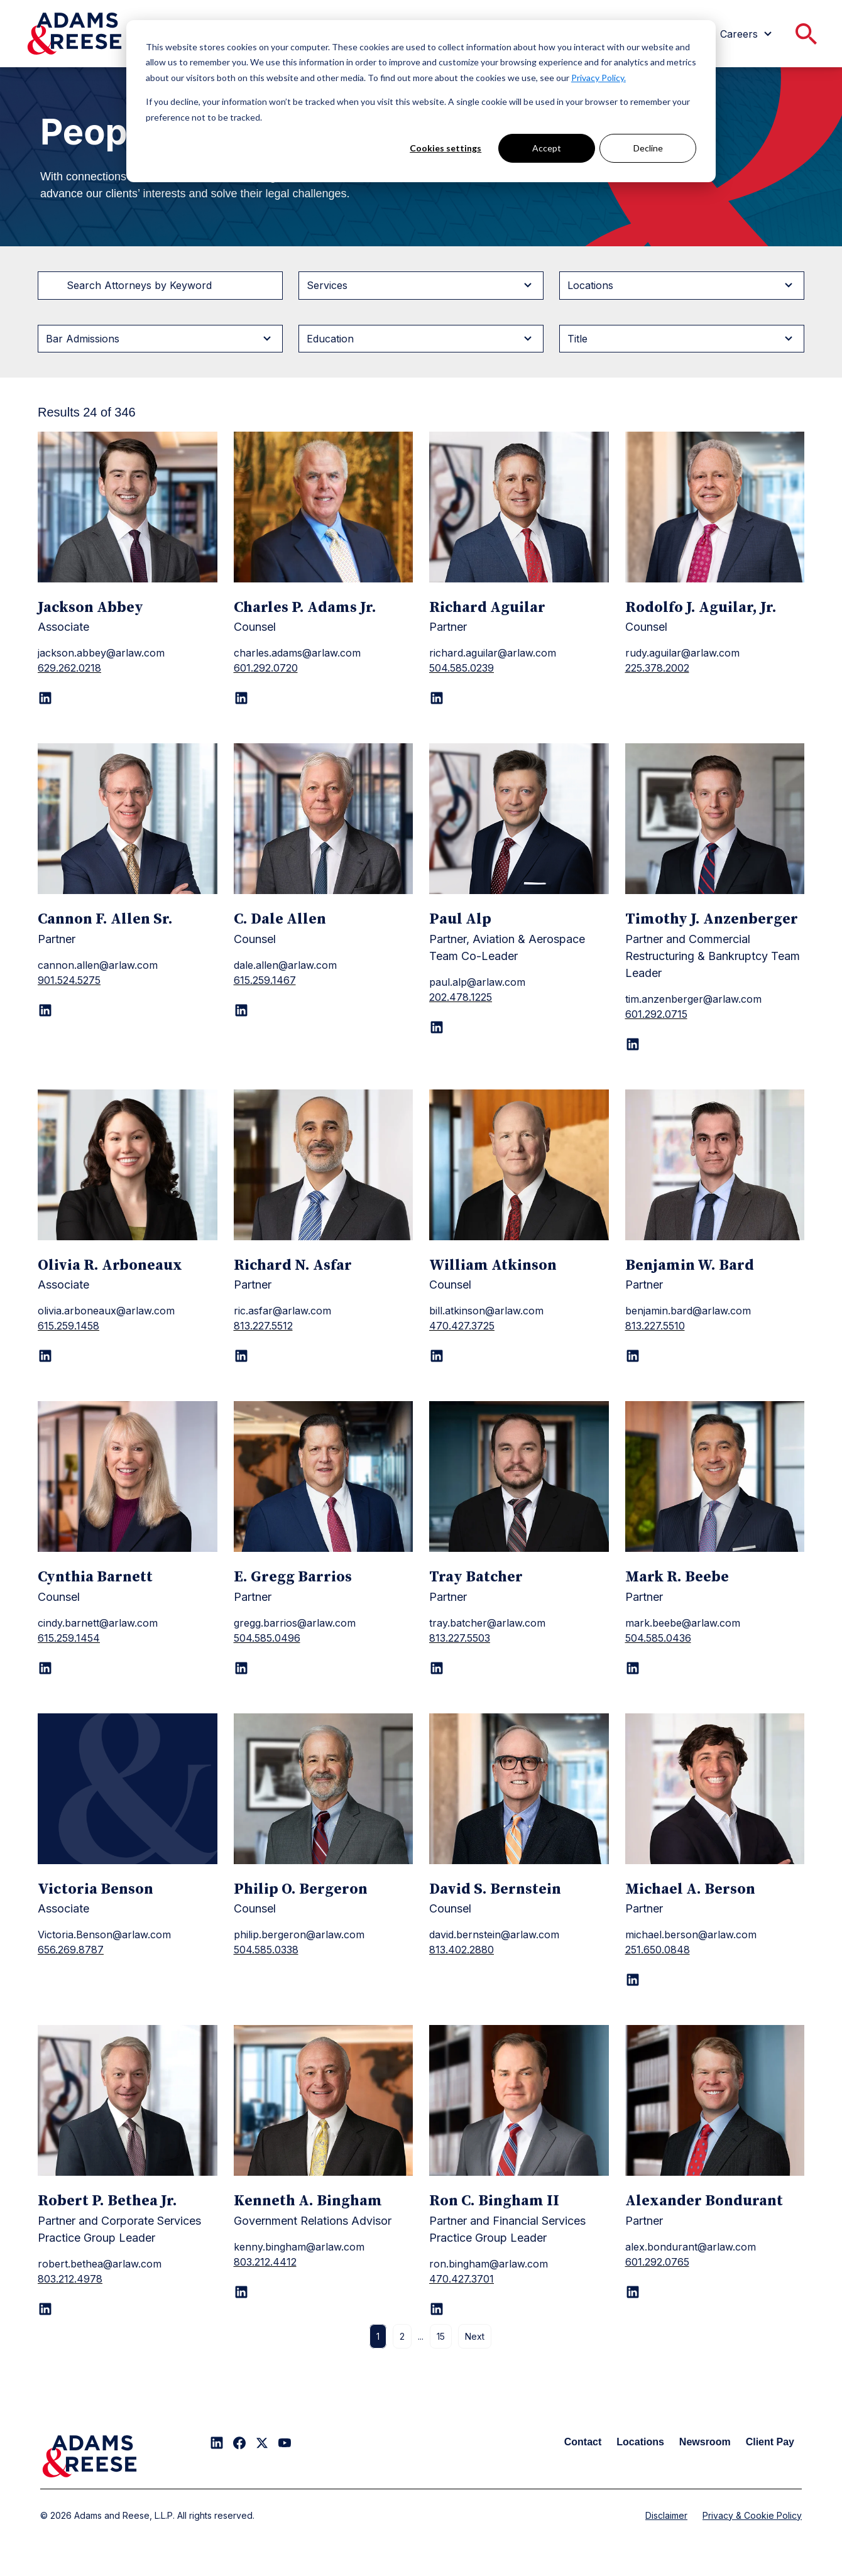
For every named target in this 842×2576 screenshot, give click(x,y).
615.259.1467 (265, 980)
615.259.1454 (69, 1638)
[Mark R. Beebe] (715, 1476)
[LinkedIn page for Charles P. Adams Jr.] (241, 698)
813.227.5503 (459, 1638)
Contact (583, 2442)
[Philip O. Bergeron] (323, 1788)
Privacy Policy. (598, 77)
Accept (546, 148)
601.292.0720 (266, 668)
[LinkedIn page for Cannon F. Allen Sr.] (45, 1010)
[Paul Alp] (519, 818)
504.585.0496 (267, 1638)
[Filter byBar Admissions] (160, 338)
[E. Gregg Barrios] (323, 1476)
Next (474, 2336)
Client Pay (770, 2442)
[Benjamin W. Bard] (715, 1164)
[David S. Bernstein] (519, 1788)
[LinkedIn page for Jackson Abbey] (45, 698)
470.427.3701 (461, 2279)
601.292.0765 (657, 2262)
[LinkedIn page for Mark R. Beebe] (632, 1668)
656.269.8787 (71, 1949)
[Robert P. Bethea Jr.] (127, 2100)
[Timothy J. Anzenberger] (715, 818)
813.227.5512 (263, 1325)
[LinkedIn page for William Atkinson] (436, 1355)
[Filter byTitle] (681, 338)
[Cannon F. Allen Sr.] (127, 818)
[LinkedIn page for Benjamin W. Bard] (632, 1355)
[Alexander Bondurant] (715, 2100)
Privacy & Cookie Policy (752, 2515)
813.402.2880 (461, 1949)
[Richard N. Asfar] (323, 1164)
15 (441, 2336)
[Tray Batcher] (519, 1476)
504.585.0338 (266, 1949)
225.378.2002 (657, 668)
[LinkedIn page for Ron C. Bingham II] (436, 2309)
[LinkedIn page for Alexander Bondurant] (632, 2292)
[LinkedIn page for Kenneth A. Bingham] (241, 2292)
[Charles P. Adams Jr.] (323, 507)
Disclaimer (666, 2515)
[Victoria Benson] (127, 1788)
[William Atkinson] (519, 1164)
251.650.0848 (657, 1949)
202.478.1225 (460, 997)
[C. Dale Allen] (323, 818)
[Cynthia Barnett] (127, 1476)
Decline (648, 148)
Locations (640, 2442)
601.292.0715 (656, 1014)
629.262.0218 (69, 668)
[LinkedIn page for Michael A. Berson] (632, 1979)
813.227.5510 (655, 1325)
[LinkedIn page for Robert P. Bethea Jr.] (45, 2309)
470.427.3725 (462, 1325)
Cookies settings (445, 148)
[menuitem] (747, 33)
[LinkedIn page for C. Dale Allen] (241, 1010)
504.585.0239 (461, 668)
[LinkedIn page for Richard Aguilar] (436, 698)
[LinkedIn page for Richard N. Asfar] (241, 1355)
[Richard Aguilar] (519, 507)
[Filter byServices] (421, 285)
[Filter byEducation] (421, 338)
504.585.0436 (658, 1638)
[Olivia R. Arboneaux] (127, 1164)
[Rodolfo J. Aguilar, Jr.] (715, 507)
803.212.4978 (70, 2279)
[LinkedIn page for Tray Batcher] (436, 1668)
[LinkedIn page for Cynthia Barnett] (45, 1668)
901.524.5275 (69, 980)
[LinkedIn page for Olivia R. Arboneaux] (45, 1355)
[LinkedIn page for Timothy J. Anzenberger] (632, 1044)
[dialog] (421, 101)
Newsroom (705, 2442)
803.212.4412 (265, 2262)
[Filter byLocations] (681, 285)
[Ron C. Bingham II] (519, 2100)
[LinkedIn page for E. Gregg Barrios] (241, 1668)
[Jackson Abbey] (127, 507)
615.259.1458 (68, 1325)
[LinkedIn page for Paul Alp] (436, 1027)
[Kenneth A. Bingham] (323, 2100)
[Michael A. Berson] (715, 1788)
